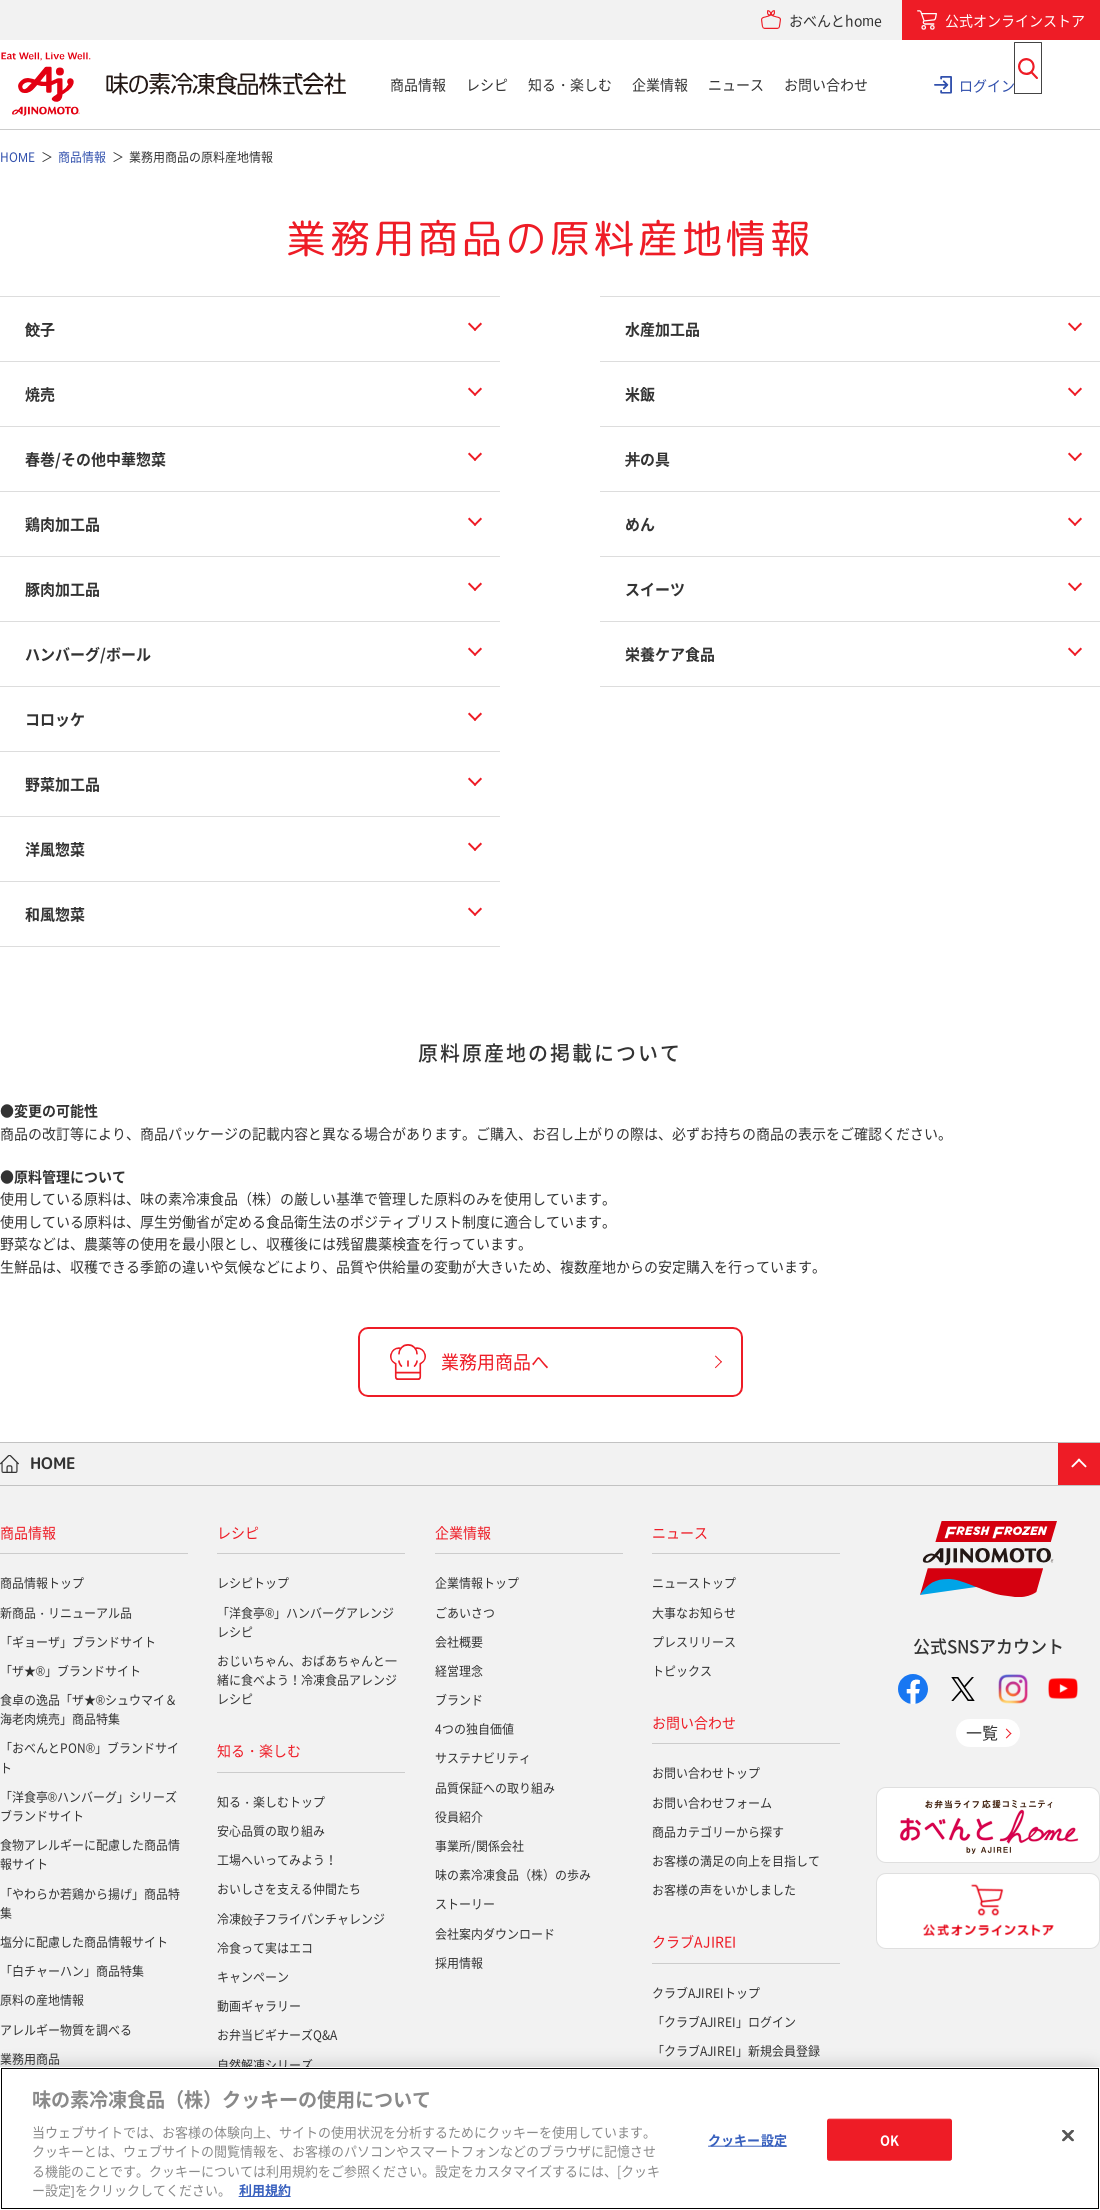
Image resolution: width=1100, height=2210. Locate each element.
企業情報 (660, 84)
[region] (550, 2138)
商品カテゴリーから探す (718, 1832)
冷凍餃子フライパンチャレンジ (301, 1919)
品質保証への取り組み (495, 1788)
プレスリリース (694, 1642)
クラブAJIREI (694, 1941)
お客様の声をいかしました (724, 1890)
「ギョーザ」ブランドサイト (78, 1642)
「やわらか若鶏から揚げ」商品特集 (90, 1903)
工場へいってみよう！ (277, 1860)
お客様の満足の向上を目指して (736, 1861)
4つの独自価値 (474, 1729)
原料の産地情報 (42, 2000)
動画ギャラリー (259, 2006)
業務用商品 (30, 2059)
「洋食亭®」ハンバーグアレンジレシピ (305, 1622)
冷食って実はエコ (265, 1948)
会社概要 (459, 1642)
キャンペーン (253, 1977)
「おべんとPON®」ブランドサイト (89, 1757)
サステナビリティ (483, 1758)
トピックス (682, 1671)
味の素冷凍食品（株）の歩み (513, 1875)
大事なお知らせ (694, 1613)
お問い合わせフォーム (712, 1803)
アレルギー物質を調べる (66, 2030)
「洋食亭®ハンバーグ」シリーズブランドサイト (88, 1806)
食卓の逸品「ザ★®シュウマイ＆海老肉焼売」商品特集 (88, 1709)
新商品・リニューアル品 (66, 1613)
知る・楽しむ (570, 84)
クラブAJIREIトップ (706, 1993)
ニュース (736, 84)
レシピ (487, 84)
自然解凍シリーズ (265, 2065)
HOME (53, 1463)
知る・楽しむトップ (271, 1802)
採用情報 (459, 1963)
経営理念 (459, 1671)
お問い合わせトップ (706, 1773)
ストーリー (465, 1904)
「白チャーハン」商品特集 (72, 1971)
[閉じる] (1068, 2136)
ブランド (459, 1700)
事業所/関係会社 (479, 1846)
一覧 (982, 1732)
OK (889, 2139)
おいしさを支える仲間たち (289, 1889)
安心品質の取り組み (271, 1831)
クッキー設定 (747, 2139)
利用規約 (265, 2189)
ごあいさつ (465, 1613)
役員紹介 (459, 1817)
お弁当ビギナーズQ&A (277, 2035)
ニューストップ (694, 1583)
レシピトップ (253, 1583)
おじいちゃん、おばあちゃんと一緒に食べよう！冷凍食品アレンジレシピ (307, 1680)
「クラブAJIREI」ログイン (724, 2022)
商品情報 (418, 84)
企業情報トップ (477, 1583)
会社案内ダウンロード (495, 1934)
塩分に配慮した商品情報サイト (84, 1942)
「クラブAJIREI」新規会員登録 (736, 2051)
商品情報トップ (42, 1583)
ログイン (987, 84)
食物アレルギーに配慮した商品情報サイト (90, 1854)
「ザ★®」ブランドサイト (70, 1671)
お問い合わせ (826, 84)
